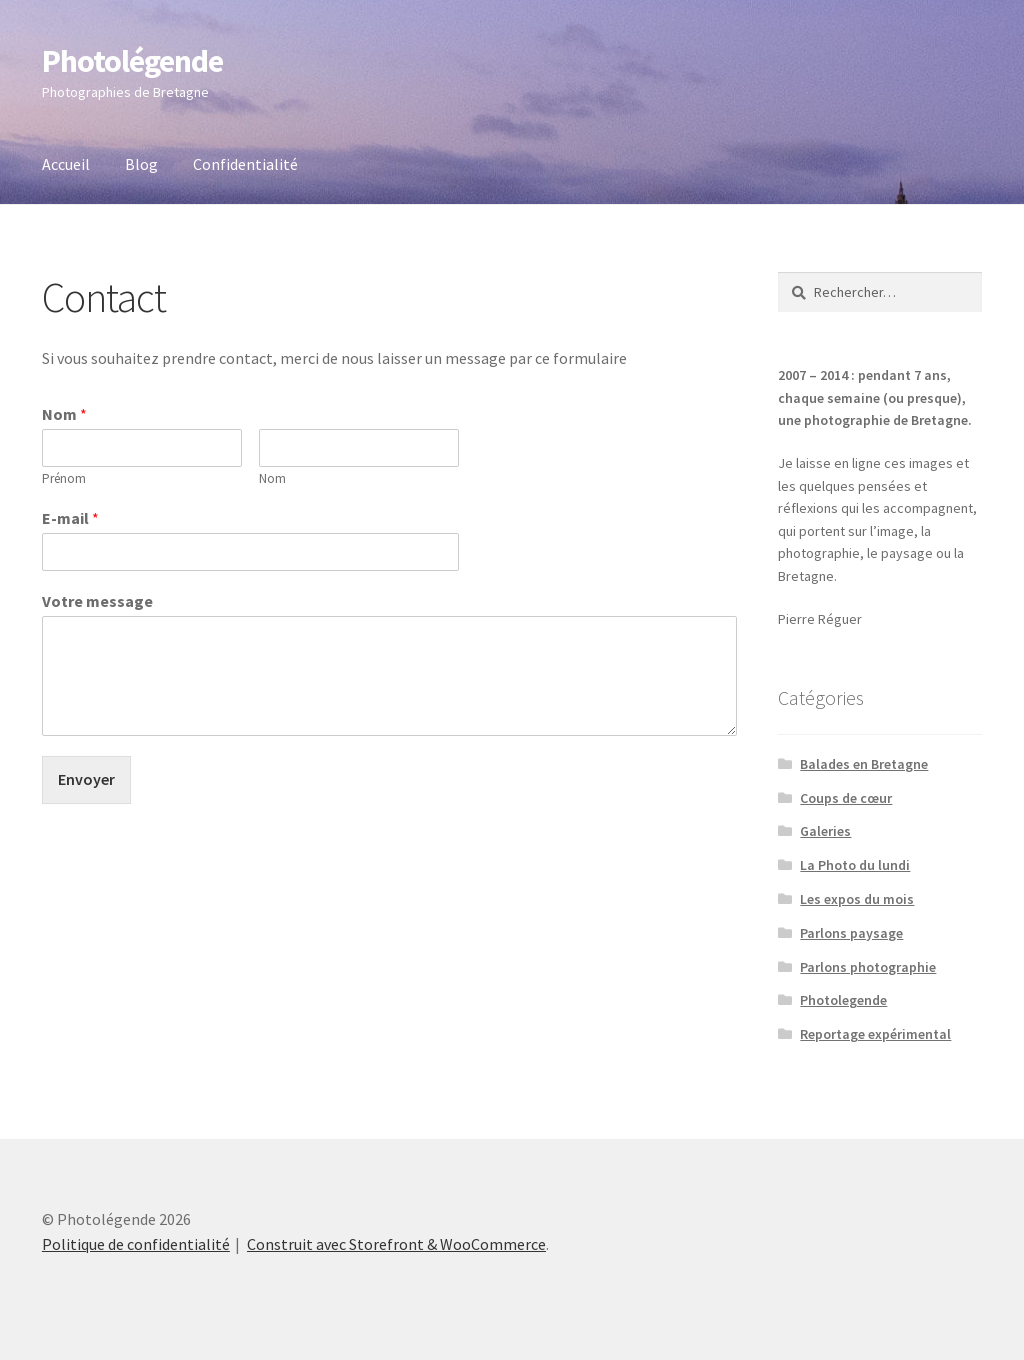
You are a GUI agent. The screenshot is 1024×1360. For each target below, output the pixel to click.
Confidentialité (245, 164)
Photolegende (843, 1000)
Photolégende (132, 61)
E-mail (70, 518)
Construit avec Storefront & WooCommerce (396, 1244)
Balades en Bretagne (864, 764)
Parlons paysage (851, 933)
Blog (141, 164)
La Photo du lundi (855, 865)
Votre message (97, 601)
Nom (64, 414)
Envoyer (86, 779)
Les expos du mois (857, 899)
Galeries (825, 831)
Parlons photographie (868, 967)
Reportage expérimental (875, 1034)
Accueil (66, 164)
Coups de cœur (846, 798)
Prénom (64, 479)
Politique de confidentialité (136, 1244)
